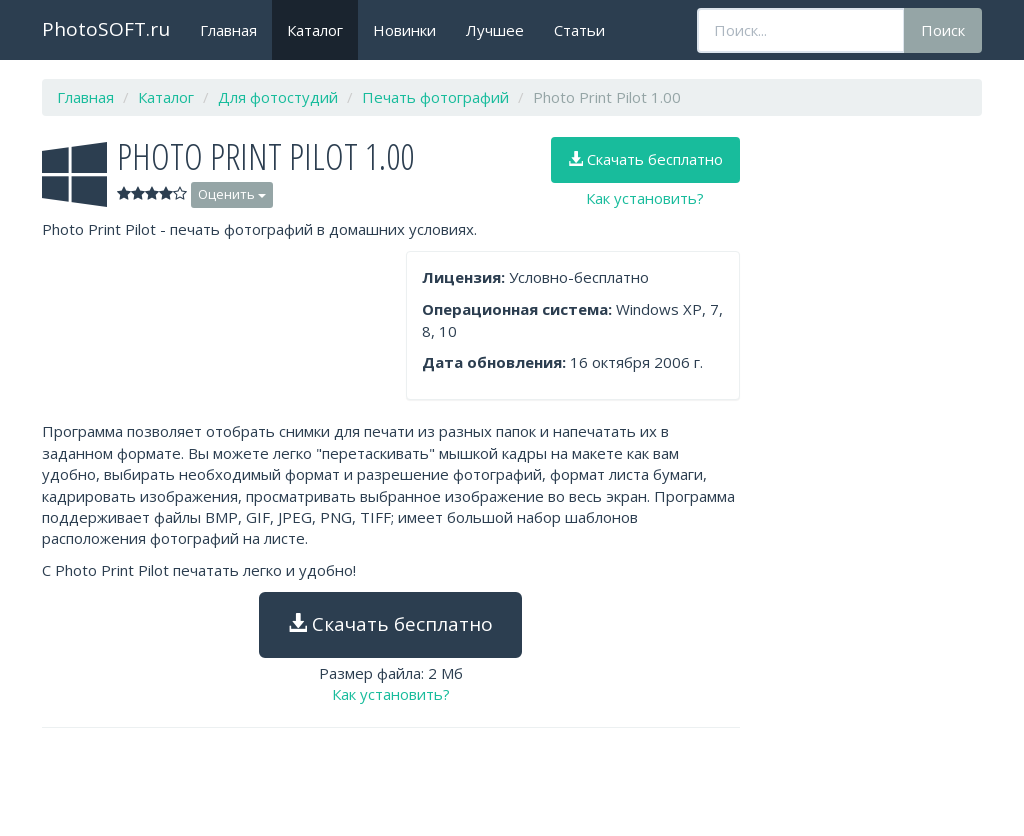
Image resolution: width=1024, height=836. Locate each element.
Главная (228, 30)
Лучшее (495, 30)
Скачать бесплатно (645, 159)
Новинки (404, 30)
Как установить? (645, 198)
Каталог (315, 30)
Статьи (579, 30)
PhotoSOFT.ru (106, 29)
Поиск (943, 30)
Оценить (232, 194)
